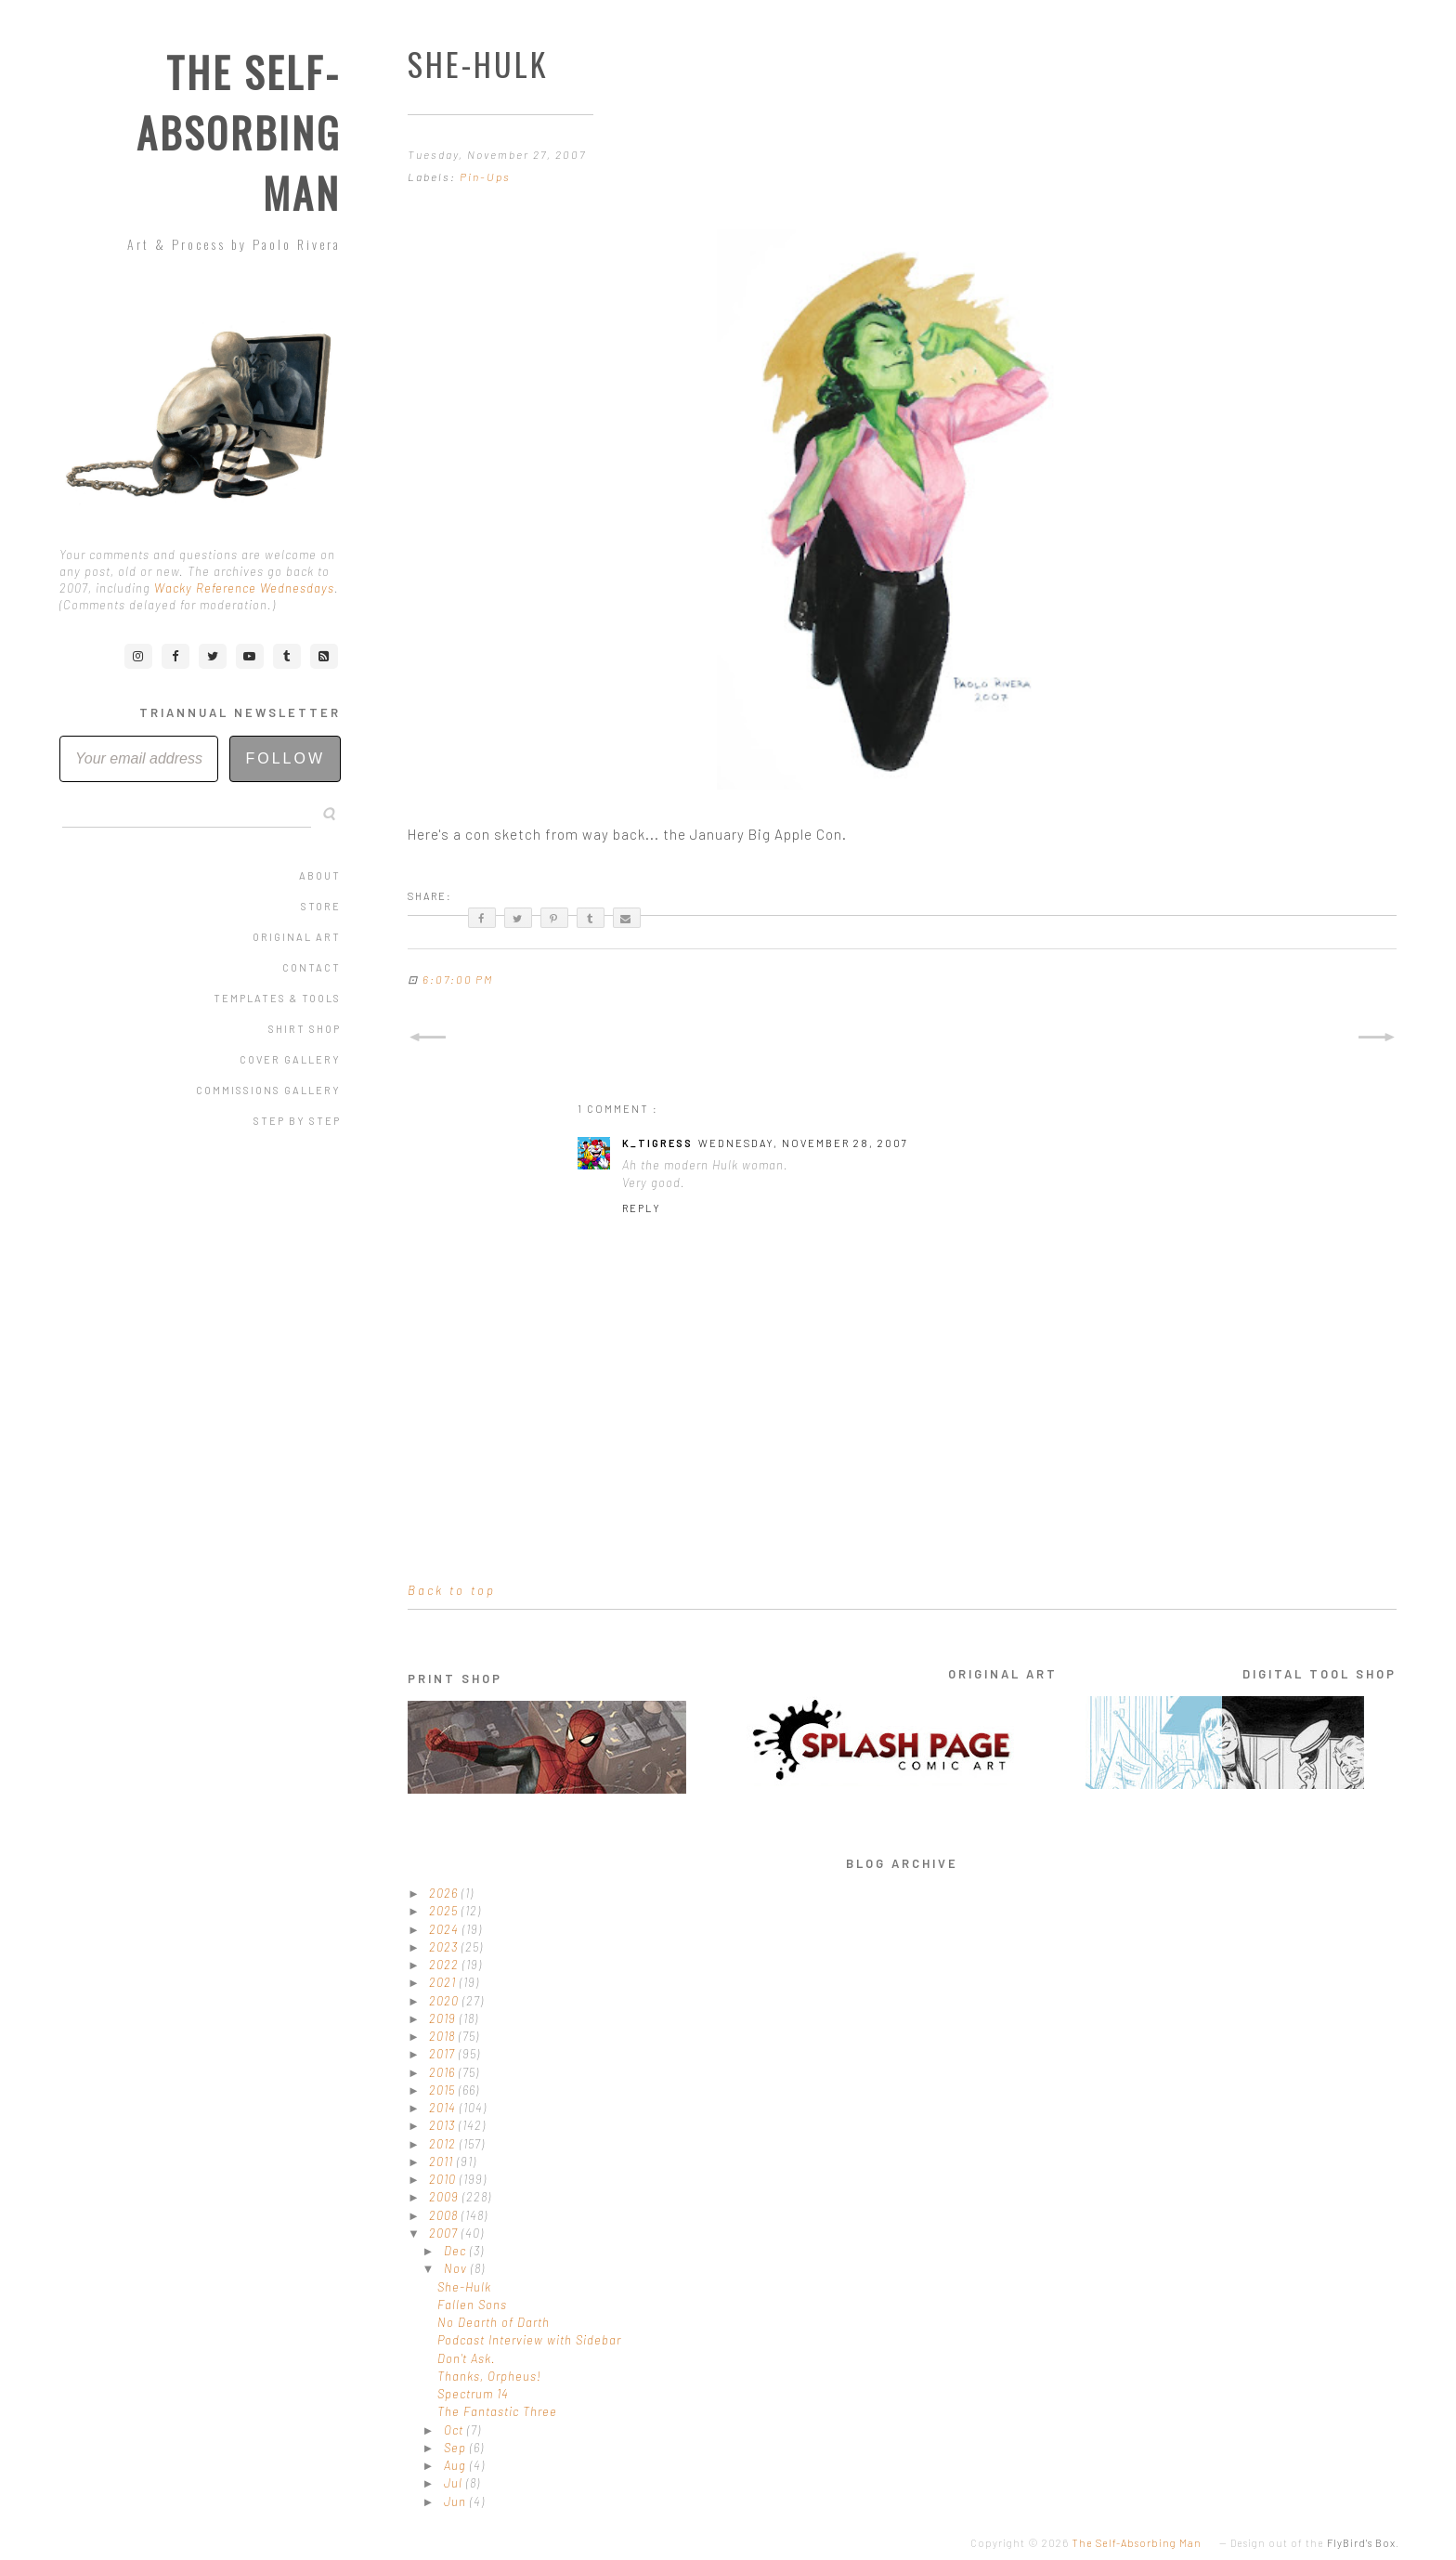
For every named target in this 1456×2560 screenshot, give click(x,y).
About (320, 875)
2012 (444, 2143)
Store (321, 906)
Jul (455, 2482)
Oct (455, 2430)
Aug (457, 2465)
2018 (444, 2036)
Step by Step (297, 1121)
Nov (457, 2268)
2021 (444, 1982)
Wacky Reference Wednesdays (244, 588)
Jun (457, 2501)
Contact (311, 967)
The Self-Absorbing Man (238, 132)
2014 (444, 2107)
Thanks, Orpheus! (489, 2376)
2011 (443, 2161)
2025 (445, 1910)
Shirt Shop (304, 1029)
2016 (444, 2072)
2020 (445, 2000)
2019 (444, 2018)
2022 (445, 1964)
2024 (445, 1929)
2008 (445, 2215)
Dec (457, 2250)
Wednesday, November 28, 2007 (803, 1143)
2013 (444, 2125)
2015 (444, 2090)
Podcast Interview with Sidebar (529, 2339)
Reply (641, 1208)
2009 (445, 2196)
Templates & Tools (277, 998)
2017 (444, 2053)
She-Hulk (464, 2286)
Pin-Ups (485, 176)
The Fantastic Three (497, 2411)
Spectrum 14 (473, 2393)
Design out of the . (1314, 2543)
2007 (445, 2233)
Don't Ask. (466, 2358)
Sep (457, 2447)
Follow (285, 758)
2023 (445, 1947)
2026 (445, 1893)
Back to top (452, 1590)
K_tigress (657, 1143)
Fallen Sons (472, 2304)
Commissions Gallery (268, 1090)
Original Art (297, 937)
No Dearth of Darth (493, 2322)
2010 (444, 2179)
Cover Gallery (290, 1059)
